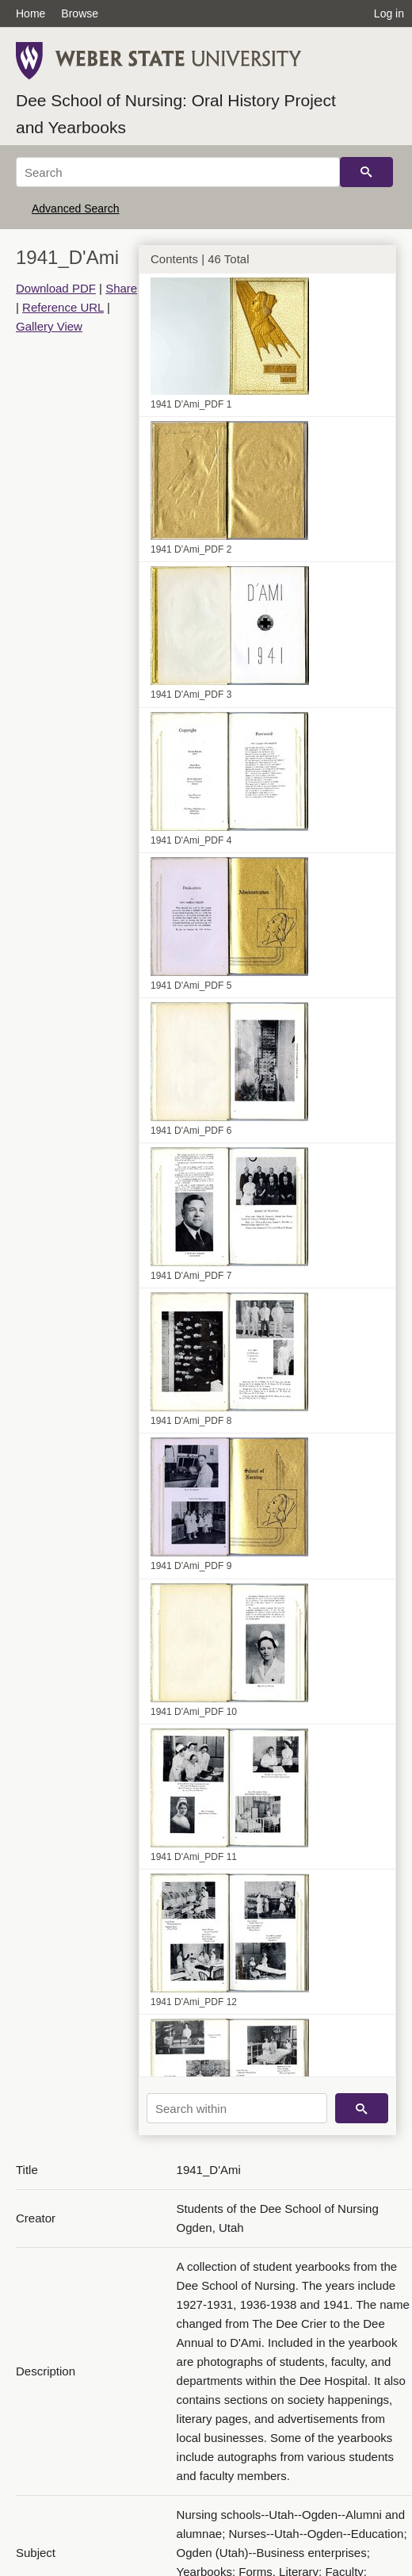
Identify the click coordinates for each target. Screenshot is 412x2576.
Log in (389, 13)
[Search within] (237, 2108)
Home (30, 13)
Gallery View (49, 326)
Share (121, 288)
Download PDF (56, 288)
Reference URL (63, 307)
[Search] (178, 172)
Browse (79, 13)
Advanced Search (76, 208)
